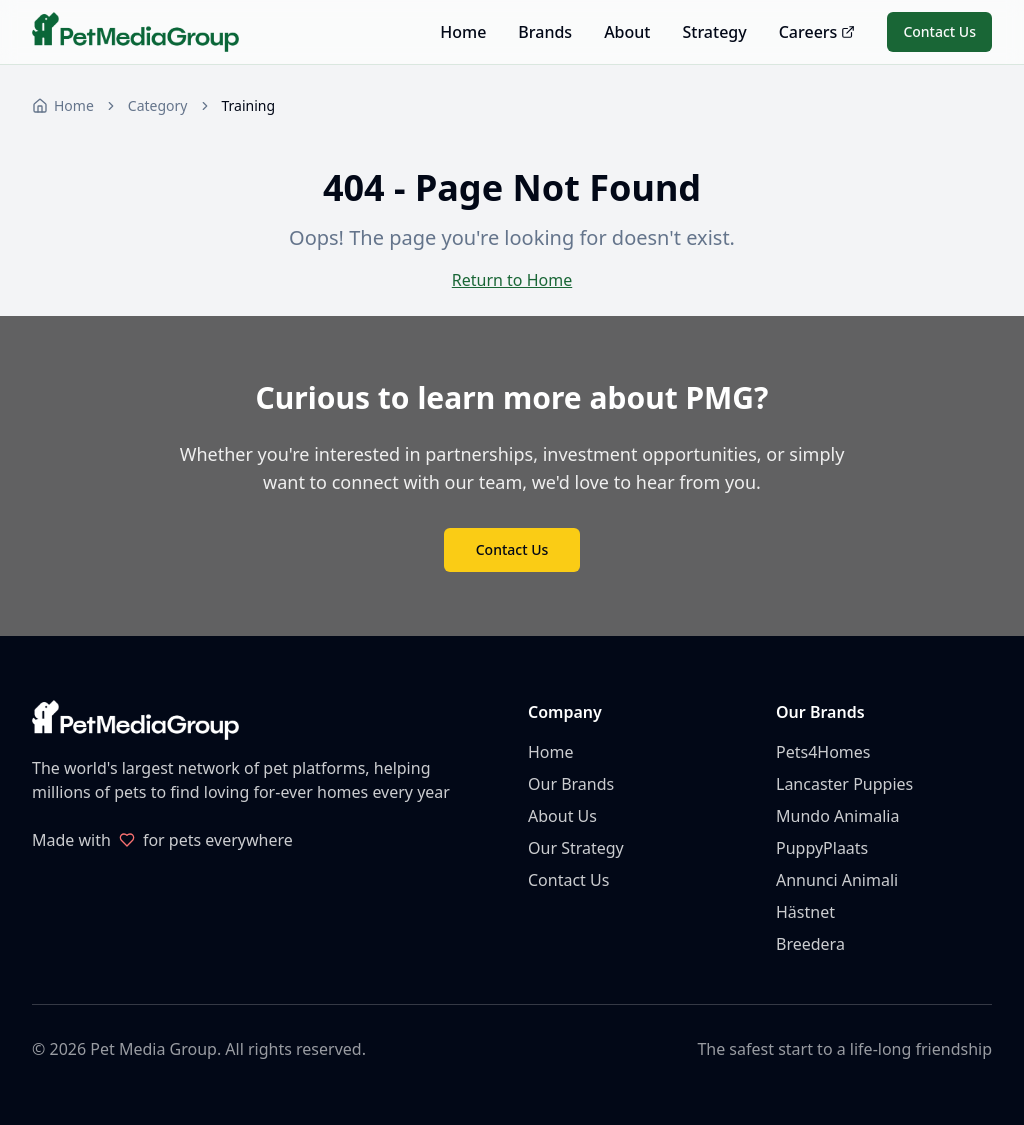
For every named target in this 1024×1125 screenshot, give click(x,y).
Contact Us (939, 31)
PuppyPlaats (822, 848)
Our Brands (571, 784)
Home (463, 32)
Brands (545, 32)
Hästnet (805, 912)
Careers (817, 32)
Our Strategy (576, 848)
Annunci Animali (837, 880)
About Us (562, 816)
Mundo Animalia (837, 816)
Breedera (810, 944)
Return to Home (512, 280)
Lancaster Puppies (844, 784)
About (627, 32)
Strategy (714, 32)
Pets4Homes (823, 752)
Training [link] (249, 105)
